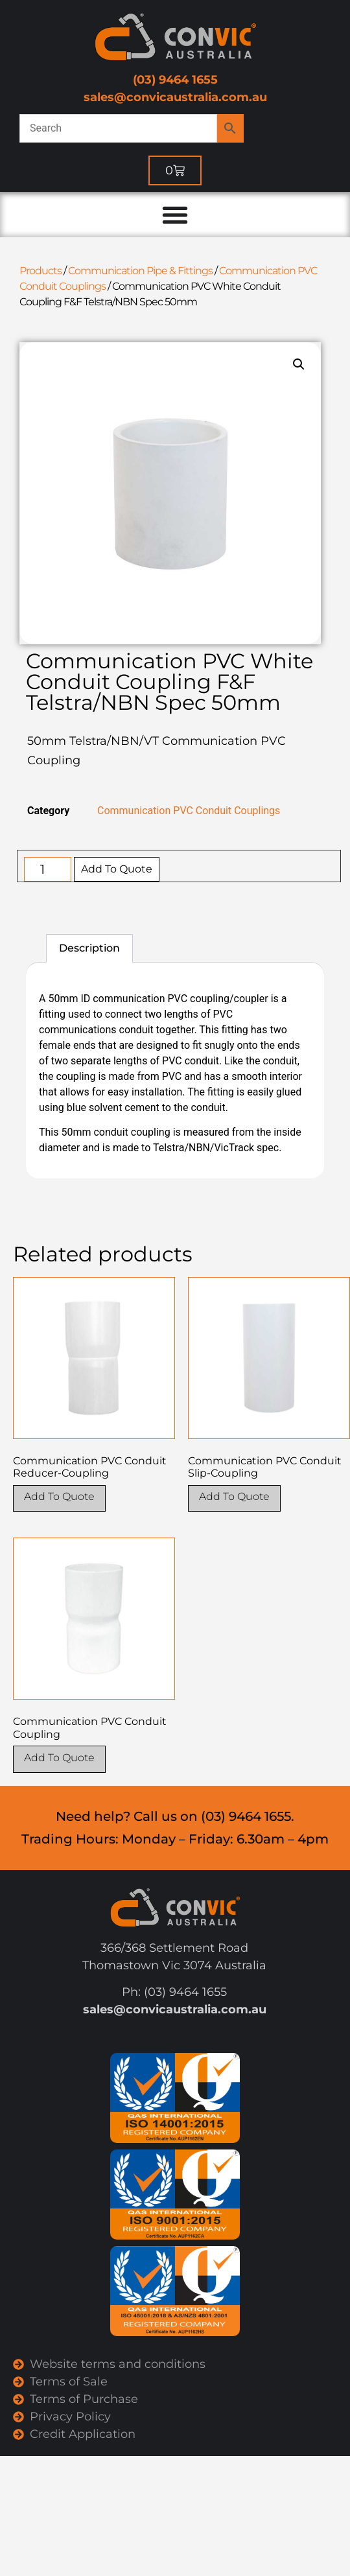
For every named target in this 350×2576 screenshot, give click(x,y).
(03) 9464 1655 (175, 80)
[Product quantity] (47, 869)
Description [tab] (89, 948)
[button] (298, 364)
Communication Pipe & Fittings (140, 270)
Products (40, 270)
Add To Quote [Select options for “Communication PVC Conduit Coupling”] (59, 1757)
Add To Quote (116, 869)
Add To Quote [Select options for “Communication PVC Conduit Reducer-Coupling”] (59, 1496)
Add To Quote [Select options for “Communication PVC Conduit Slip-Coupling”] (234, 1496)
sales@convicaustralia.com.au (175, 97)
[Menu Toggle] (175, 214)
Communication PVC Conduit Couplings (188, 810)
